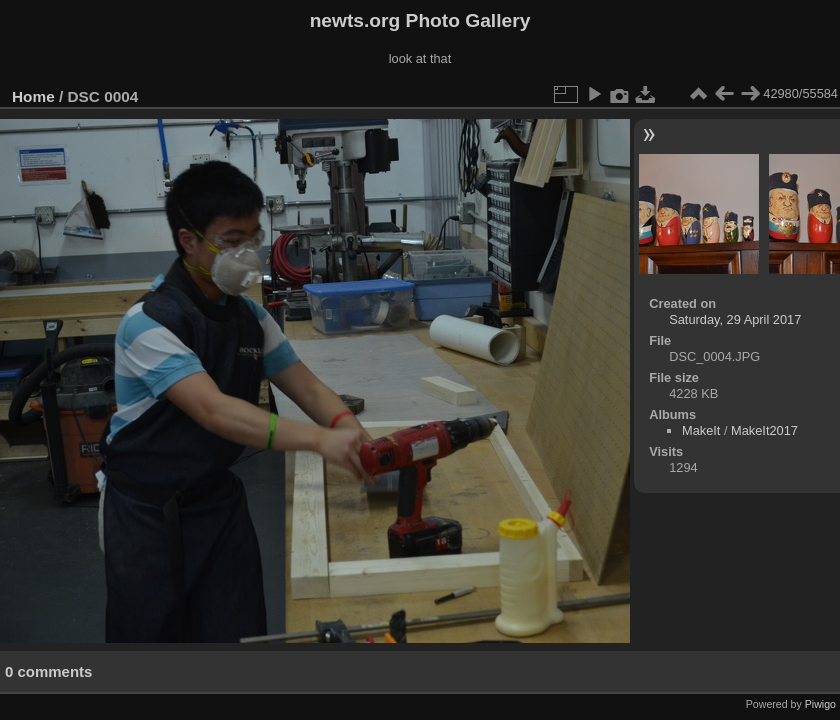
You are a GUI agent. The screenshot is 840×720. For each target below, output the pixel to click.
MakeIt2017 (764, 430)
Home (33, 96)
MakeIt (701, 430)
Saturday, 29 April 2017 (735, 319)
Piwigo (820, 704)
